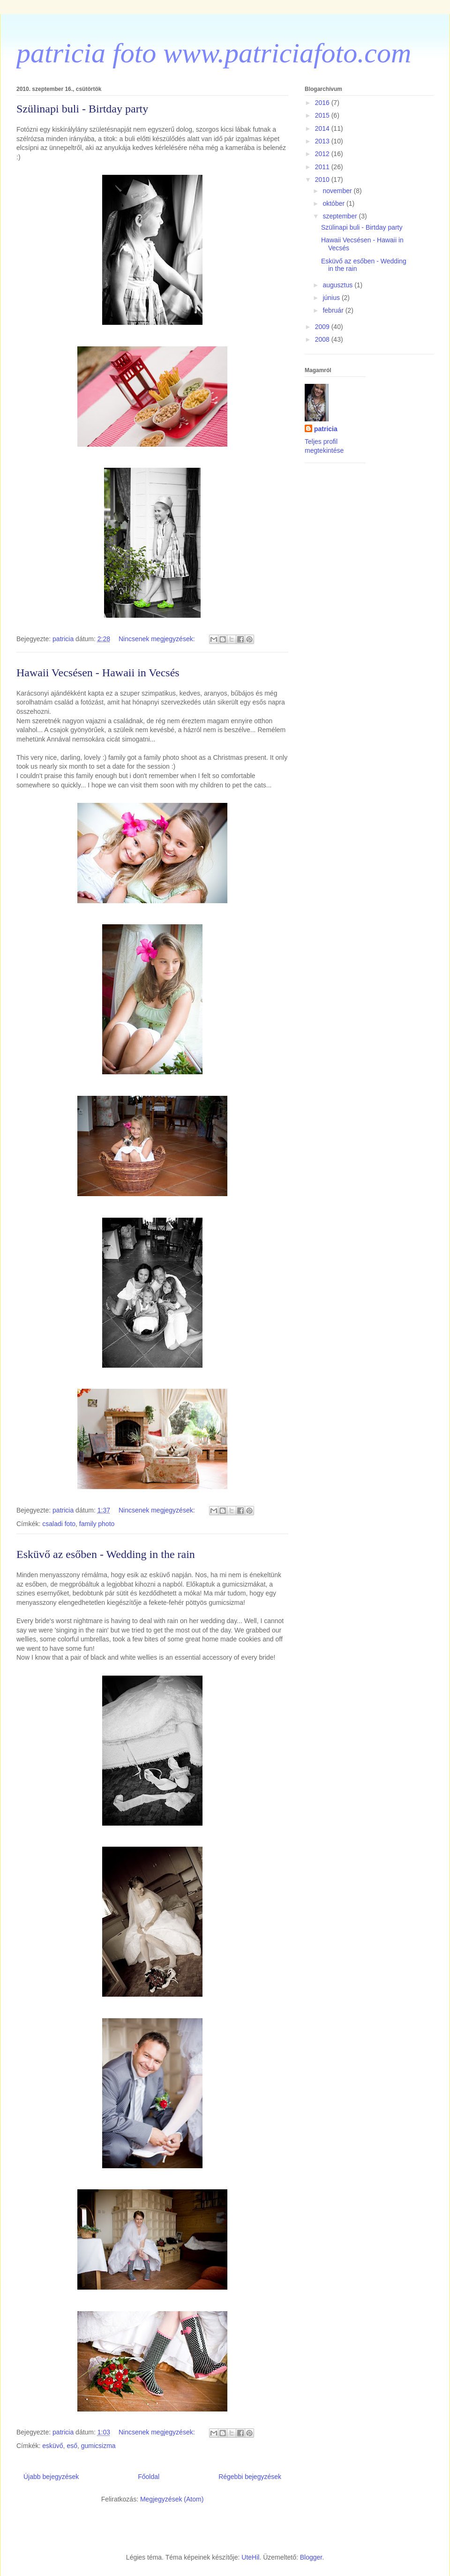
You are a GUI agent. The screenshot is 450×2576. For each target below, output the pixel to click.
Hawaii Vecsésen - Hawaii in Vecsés (98, 672)
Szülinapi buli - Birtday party (82, 109)
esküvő (52, 2445)
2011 (323, 167)
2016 (323, 102)
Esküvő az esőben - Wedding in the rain (105, 1554)
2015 (323, 115)
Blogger (311, 2557)
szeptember (340, 216)
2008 (323, 339)
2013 (323, 141)
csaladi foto (58, 1524)
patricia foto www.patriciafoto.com (213, 52)
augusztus (338, 285)
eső (72, 2445)
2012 (323, 153)
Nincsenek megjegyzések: (158, 639)
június (331, 297)
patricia (326, 429)
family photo (96, 1524)
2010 (323, 179)
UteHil (250, 2557)
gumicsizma (98, 2445)
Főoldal (148, 2476)
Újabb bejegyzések (51, 2476)
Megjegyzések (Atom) (171, 2499)
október (334, 203)
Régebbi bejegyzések (249, 2476)
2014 (323, 128)
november (337, 191)
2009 (323, 326)
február (333, 310)
